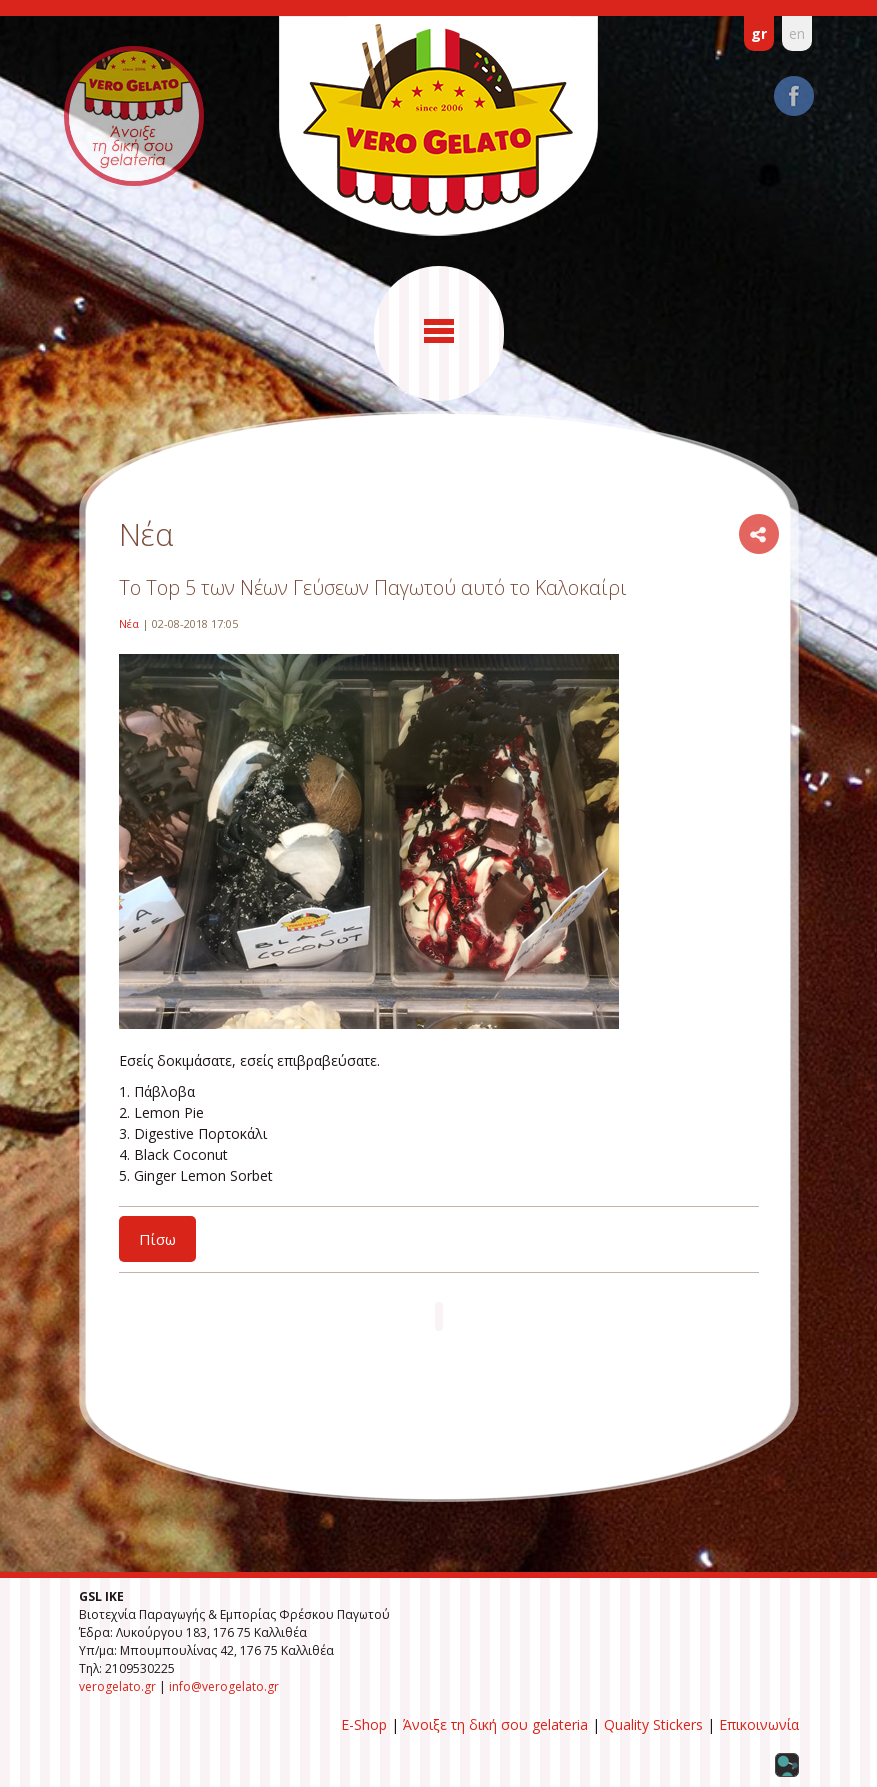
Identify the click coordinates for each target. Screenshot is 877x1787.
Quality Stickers (653, 1724)
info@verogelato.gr (224, 1686)
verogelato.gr (117, 1686)
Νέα (129, 623)
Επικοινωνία (759, 1724)
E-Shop (364, 1724)
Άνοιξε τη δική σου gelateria (495, 1724)
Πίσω (157, 1239)
